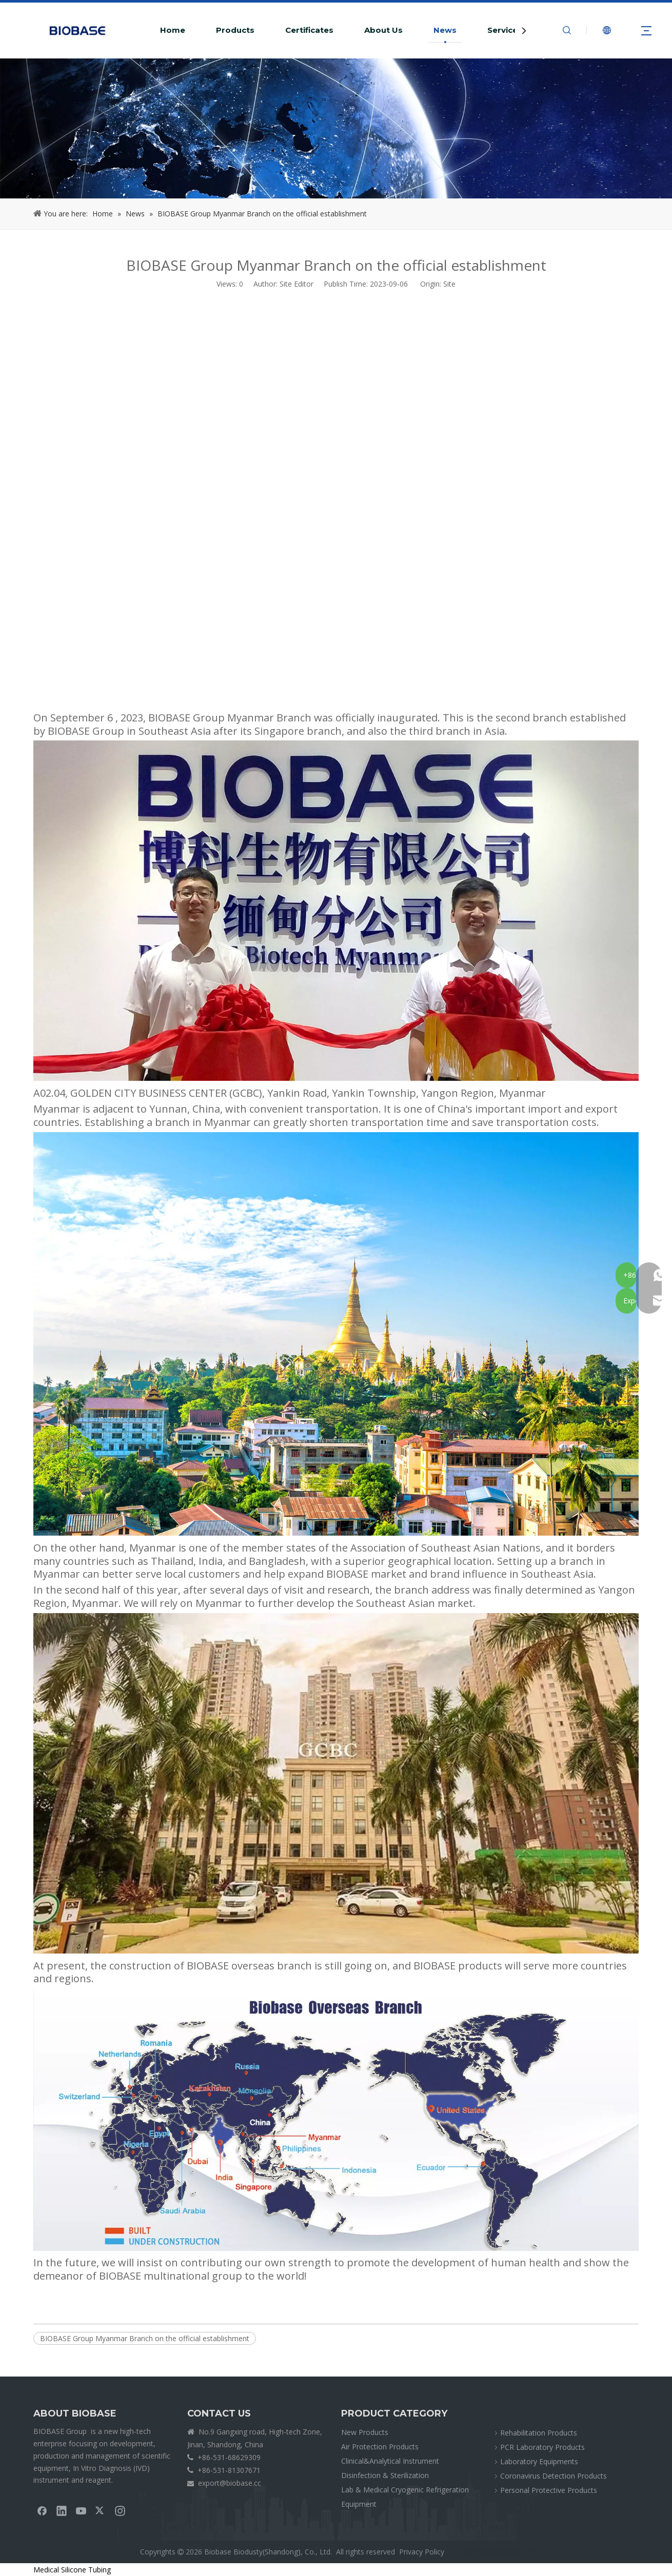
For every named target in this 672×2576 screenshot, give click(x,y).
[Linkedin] (61, 2510)
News (445, 30)
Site (449, 284)
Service (502, 30)
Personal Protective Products (548, 2490)
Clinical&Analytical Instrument (390, 2461)
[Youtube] (81, 2510)
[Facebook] (42, 2510)
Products (235, 30)
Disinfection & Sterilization (385, 2475)
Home (172, 30)
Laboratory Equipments (539, 2461)
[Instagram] (120, 2510)
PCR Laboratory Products (542, 2447)
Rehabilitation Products (538, 2433)
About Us (383, 30)
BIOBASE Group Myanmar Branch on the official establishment (144, 2338)
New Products (364, 2432)
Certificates (309, 30)
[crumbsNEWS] (336, 128)
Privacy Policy (421, 2552)
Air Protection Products (380, 2446)
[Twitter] (100, 2510)
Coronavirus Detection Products (553, 2476)
